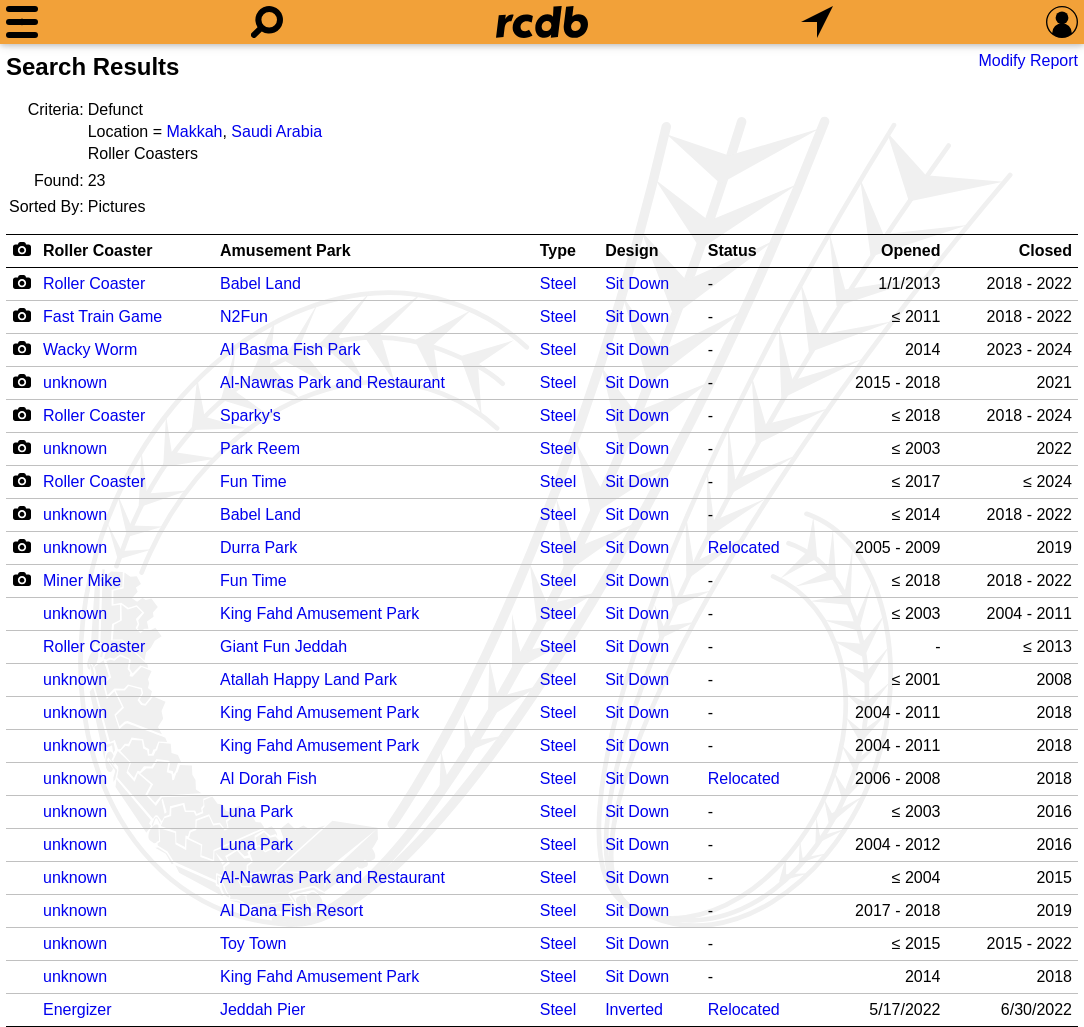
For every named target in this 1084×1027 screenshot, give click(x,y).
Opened (911, 250)
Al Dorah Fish (268, 778)
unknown (75, 382)
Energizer (77, 1009)
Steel (558, 283)
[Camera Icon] (21, 282)
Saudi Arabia (276, 131)
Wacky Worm (90, 349)
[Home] (542, 22)
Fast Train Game (102, 316)
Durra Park (258, 547)
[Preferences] (1062, 22)
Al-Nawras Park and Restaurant (332, 382)
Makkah (194, 131)
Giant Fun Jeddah (283, 646)
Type (558, 250)
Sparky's (250, 415)
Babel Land (260, 283)
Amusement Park (285, 250)
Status (732, 250)
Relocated (744, 547)
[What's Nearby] (817, 22)
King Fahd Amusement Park (319, 613)
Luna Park (256, 811)
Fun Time (253, 481)
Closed (1045, 250)
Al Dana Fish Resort (291, 910)
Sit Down (637, 283)
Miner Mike (82, 580)
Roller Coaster (97, 250)
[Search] (267, 22)
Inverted (634, 1009)
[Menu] (22, 22)
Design (631, 250)
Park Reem (260, 448)
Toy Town (253, 943)
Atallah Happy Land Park (308, 679)
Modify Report (1028, 60)
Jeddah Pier (262, 1009)
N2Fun (244, 316)
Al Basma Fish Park (290, 349)
